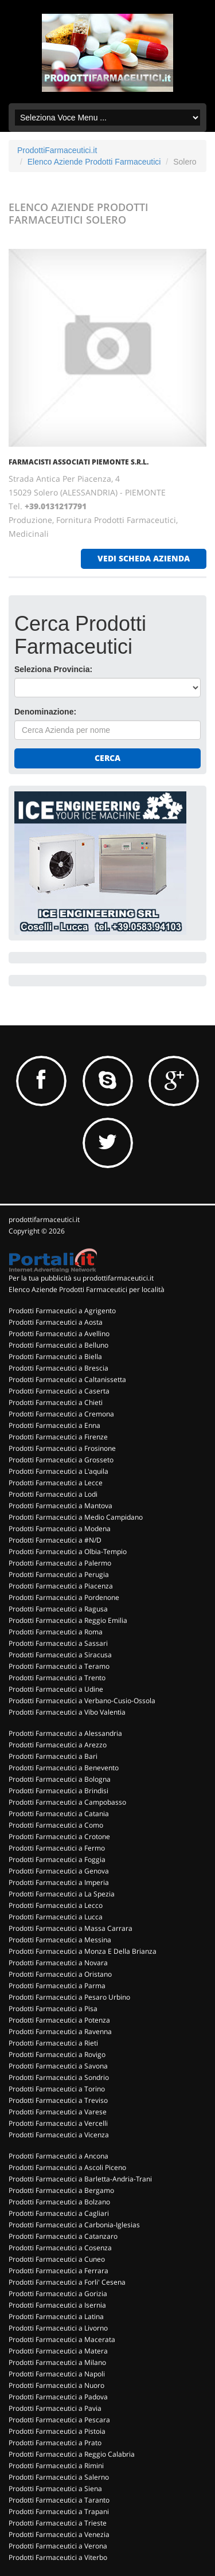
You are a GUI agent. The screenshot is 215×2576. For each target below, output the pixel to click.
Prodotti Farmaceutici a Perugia (59, 1574)
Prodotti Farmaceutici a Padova (58, 2397)
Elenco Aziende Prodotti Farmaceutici (94, 161)
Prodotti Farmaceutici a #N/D (55, 1540)
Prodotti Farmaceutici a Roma (56, 1632)
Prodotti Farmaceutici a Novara (58, 1963)
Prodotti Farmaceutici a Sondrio (59, 2077)
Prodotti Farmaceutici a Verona (58, 2546)
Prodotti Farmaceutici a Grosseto (61, 1460)
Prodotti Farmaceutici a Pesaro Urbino (69, 1997)
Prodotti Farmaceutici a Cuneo (57, 2259)
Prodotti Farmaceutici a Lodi (53, 1494)
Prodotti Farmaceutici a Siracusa (60, 1655)
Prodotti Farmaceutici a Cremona (61, 1414)
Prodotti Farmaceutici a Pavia (55, 2408)
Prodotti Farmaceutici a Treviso (58, 2100)
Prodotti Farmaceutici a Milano (57, 2362)
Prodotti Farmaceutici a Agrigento (62, 1311)
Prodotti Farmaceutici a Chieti (56, 1402)
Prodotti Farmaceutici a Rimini (56, 2465)
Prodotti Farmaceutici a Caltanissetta (67, 1379)
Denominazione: (45, 711)
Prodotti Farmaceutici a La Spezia (62, 1894)
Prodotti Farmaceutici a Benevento (64, 1768)
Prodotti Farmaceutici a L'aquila (58, 1471)
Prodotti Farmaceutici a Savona (58, 2066)
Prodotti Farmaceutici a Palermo (60, 1563)
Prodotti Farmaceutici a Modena (60, 1528)
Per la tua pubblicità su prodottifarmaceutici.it (81, 1278)
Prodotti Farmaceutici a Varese (58, 2112)
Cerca (107, 757)
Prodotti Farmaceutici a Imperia (59, 1882)
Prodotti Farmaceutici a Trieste (58, 2523)
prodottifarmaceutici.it (44, 1219)
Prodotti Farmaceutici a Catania (59, 1813)
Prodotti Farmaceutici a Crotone (59, 1836)
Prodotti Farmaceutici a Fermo (57, 1848)
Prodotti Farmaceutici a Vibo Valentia (67, 1712)
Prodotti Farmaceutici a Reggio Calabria (72, 2454)
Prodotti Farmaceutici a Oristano (60, 1974)
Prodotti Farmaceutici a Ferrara (58, 2271)
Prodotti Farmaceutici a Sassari (58, 1643)
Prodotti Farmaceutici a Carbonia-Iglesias (74, 2225)
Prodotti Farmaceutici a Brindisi (58, 1791)
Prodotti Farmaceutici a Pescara (59, 2420)
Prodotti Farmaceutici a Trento (57, 1678)
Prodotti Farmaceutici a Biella (55, 1356)
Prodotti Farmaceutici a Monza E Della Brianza (83, 1951)
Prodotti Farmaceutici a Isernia (57, 2305)
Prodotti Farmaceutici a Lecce (56, 1483)
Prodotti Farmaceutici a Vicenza (59, 2135)
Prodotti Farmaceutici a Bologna (60, 1779)
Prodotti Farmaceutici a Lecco (56, 1905)
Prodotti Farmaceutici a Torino (57, 2089)
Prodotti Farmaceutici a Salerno (59, 2477)
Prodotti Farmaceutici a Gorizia (58, 2293)
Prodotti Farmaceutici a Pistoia (57, 2431)
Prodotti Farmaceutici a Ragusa (58, 1609)
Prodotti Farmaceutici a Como (56, 1825)
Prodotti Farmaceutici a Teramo (59, 1666)
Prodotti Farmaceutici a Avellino (59, 1333)
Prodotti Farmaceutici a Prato (55, 2443)
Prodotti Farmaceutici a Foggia (57, 1859)
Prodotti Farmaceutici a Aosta (56, 1322)
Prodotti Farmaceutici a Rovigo (57, 2054)
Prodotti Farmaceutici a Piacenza (61, 1586)
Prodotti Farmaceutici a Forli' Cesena (67, 2282)
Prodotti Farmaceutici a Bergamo (61, 2190)
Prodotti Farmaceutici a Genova (59, 1871)
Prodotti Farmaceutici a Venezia (59, 2534)
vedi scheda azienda (143, 558)
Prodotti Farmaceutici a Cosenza (60, 2248)
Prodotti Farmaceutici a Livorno (58, 2328)
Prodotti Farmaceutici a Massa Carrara (70, 1928)
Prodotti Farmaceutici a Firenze (58, 1437)
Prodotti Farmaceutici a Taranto (59, 2500)
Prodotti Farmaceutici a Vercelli (58, 2123)
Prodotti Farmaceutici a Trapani (59, 2511)
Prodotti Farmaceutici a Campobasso (67, 1802)
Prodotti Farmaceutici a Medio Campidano (76, 1517)
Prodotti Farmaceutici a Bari (53, 1756)
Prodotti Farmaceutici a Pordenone (64, 1597)
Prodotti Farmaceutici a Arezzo (58, 1745)
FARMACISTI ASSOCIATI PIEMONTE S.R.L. (78, 462)
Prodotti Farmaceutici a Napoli (57, 2374)
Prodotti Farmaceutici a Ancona (58, 2156)
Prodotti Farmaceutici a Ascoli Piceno (67, 2167)
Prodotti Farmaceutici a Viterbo (58, 2557)
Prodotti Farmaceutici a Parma (57, 1985)
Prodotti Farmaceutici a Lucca (56, 1917)
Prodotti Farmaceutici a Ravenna (60, 2031)
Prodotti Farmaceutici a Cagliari (59, 2213)
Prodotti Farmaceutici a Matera (58, 2351)
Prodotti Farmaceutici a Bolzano (59, 2202)
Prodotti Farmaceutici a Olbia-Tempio (68, 1551)
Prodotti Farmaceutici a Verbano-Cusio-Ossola (82, 1700)
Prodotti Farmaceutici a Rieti (53, 2043)
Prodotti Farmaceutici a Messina (60, 1940)
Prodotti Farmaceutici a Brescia (58, 1368)
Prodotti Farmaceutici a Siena (55, 2488)
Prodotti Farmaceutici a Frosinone (62, 1448)
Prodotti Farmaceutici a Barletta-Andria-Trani (80, 2179)
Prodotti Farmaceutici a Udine (56, 1689)
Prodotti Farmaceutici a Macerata (62, 2339)
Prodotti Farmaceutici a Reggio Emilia (68, 1620)
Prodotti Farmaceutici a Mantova (60, 1506)
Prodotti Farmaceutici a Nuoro (56, 2385)
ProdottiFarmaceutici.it (57, 150)
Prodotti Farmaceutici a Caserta (59, 1391)
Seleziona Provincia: (53, 669)
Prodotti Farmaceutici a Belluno (58, 1345)
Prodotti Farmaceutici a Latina (56, 2316)
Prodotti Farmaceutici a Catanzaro (63, 2236)
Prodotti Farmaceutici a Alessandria (65, 1733)
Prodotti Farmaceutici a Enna (54, 1425)
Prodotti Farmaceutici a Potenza (59, 2020)
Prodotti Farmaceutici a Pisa (53, 2008)
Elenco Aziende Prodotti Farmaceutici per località (87, 1289)
